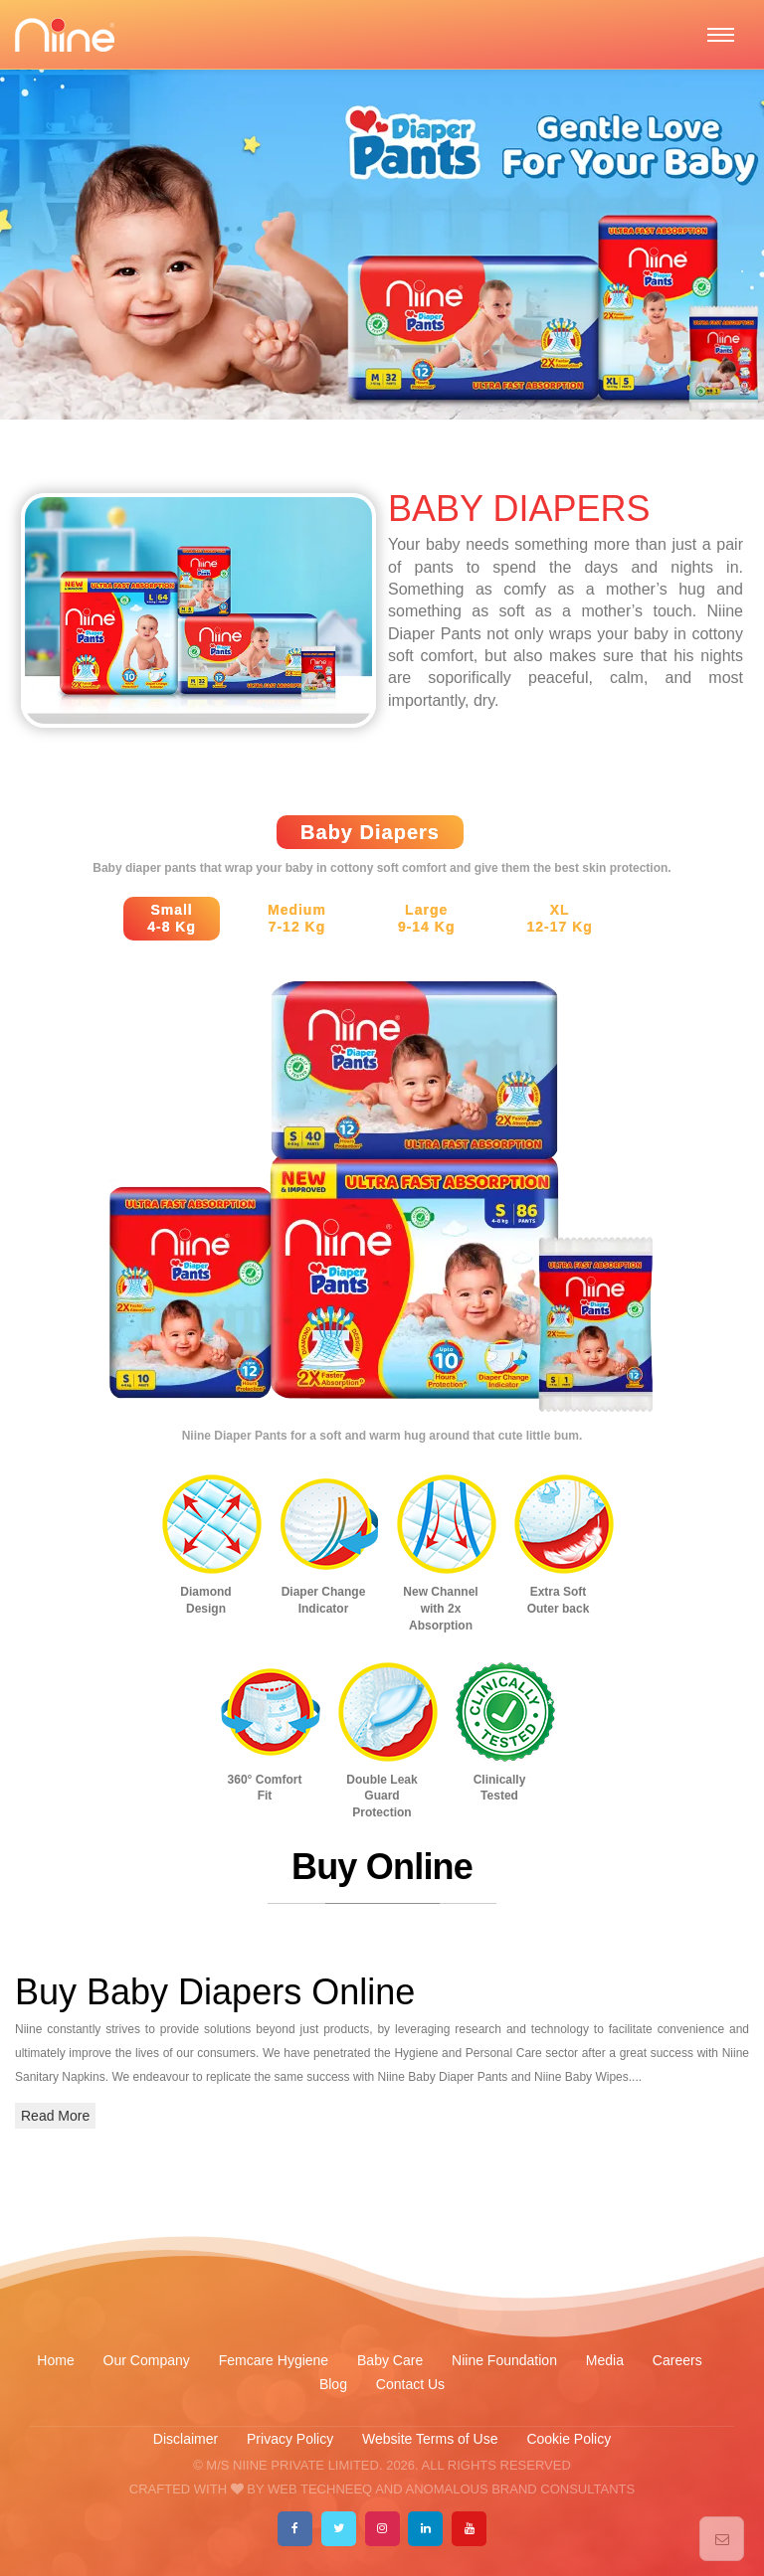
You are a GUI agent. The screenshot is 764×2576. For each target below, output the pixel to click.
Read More (55, 2116)
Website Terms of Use (431, 2439)
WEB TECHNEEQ (320, 2489)
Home (55, 2360)
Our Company (146, 2360)
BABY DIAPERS (519, 508)
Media (605, 2360)
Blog (333, 2384)
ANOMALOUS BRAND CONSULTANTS (520, 2489)
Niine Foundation (504, 2360)
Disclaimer (185, 2439)
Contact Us (410, 2384)
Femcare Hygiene (275, 2360)
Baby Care (392, 2360)
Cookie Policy (568, 2439)
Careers (677, 2360)
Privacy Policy (290, 2439)
